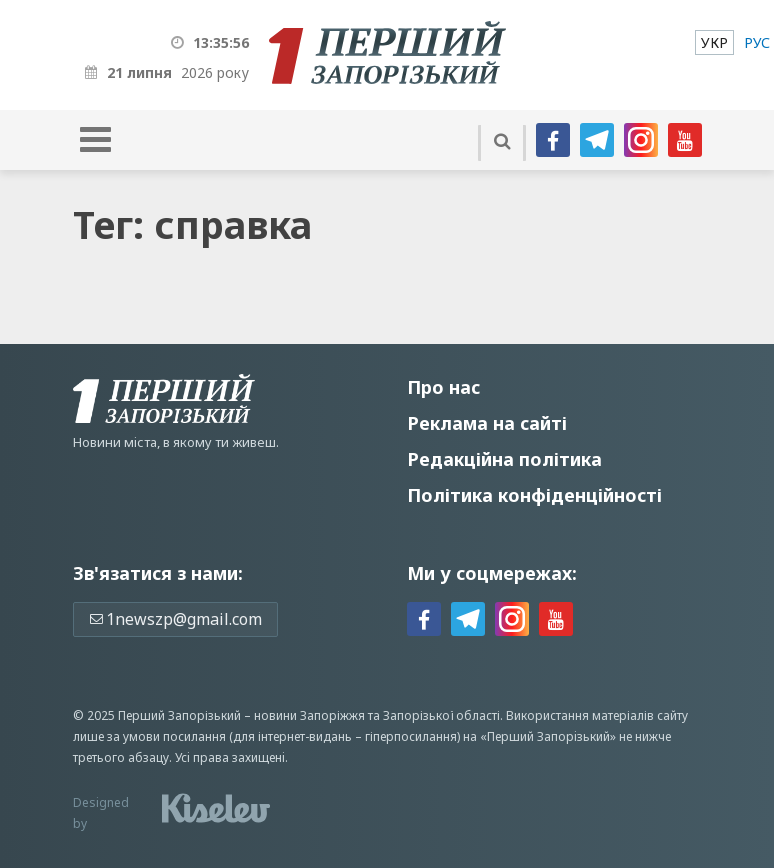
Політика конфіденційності (534, 495)
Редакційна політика (504, 459)
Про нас (443, 387)
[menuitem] (714, 42)
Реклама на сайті (487, 423)
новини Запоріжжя (309, 715)
